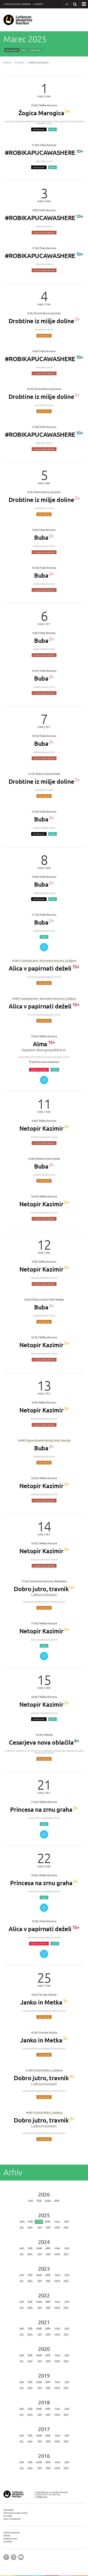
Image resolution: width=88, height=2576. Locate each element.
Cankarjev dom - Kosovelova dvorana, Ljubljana (48, 960)
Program (19, 62)
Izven (23, 50)
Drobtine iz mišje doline (41, 321)
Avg (30, 2227)
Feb (39, 2200)
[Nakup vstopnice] (44, 947)
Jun (66, 2221)
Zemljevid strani (10, 2538)
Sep (39, 2227)
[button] (84, 4)
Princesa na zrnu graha (41, 1809)
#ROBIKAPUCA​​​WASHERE (40, 152)
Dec (66, 2227)
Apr (56, 2200)
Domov (7, 62)
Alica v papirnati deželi (40, 968)
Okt (48, 2227)
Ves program (12, 50)
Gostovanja (35, 50)
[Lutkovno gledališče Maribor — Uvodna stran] (17, 20)
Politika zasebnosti (11, 2532)
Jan (30, 2200)
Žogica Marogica (41, 113)
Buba (41, 537)
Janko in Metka (41, 2002)
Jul (21, 2227)
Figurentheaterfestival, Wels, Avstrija (48, 1440)
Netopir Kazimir (41, 1128)
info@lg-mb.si (41, 2497)
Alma (40, 1044)
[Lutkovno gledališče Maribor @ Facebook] (6, 2557)
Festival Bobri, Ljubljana (48, 2070)
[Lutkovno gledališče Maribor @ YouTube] (21, 2557)
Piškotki (6, 2535)
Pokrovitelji (8, 2510)
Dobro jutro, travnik (41, 1589)
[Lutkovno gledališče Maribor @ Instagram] (13, 2557)
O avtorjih (7, 2541)
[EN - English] (67, 4)
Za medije (7, 2516)
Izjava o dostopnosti (12, 2519)
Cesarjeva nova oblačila (41, 1742)
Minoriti (38, 4)
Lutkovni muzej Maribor (17, 4)
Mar (48, 2200)
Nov (57, 2227)
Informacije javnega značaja (15, 2513)
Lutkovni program (38, 62)
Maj (57, 2221)
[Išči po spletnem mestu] (75, 4)
